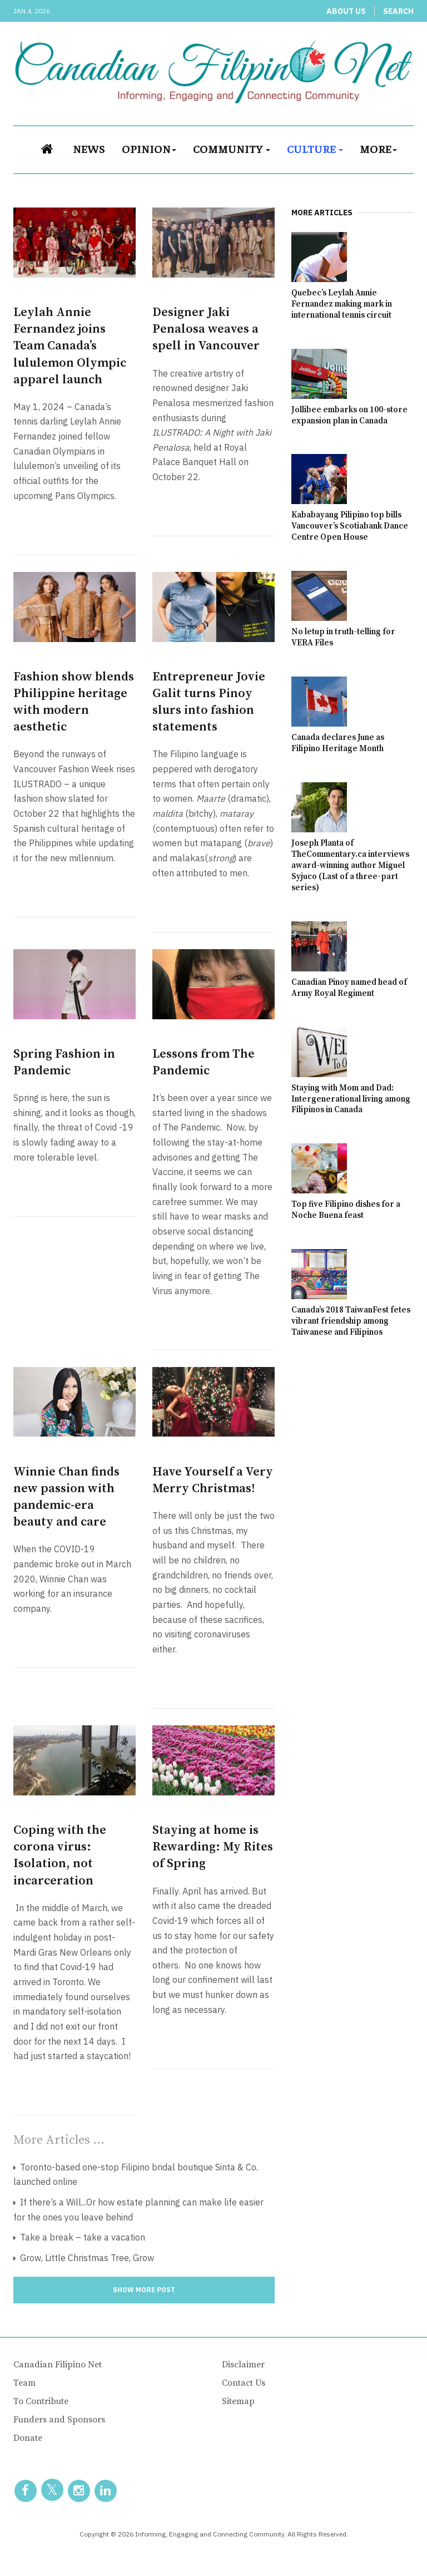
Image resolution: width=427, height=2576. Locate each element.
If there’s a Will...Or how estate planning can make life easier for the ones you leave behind (138, 2210)
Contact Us (243, 2383)
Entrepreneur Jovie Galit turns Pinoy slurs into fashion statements (208, 701)
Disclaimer (243, 2364)
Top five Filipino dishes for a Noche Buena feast (345, 1210)
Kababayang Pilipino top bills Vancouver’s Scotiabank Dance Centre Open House (349, 526)
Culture (315, 148)
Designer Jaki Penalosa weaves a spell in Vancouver (206, 329)
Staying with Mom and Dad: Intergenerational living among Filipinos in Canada (350, 1099)
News (89, 148)
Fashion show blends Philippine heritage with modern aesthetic (73, 701)
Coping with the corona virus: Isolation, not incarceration (59, 1855)
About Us (346, 11)
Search (398, 11)
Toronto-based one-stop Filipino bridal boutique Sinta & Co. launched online (135, 2175)
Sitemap (238, 2401)
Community (231, 148)
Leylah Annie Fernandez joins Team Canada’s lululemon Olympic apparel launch (69, 346)
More (378, 148)
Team (24, 2383)
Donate (27, 2438)
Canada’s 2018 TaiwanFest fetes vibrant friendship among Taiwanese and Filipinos (350, 1321)
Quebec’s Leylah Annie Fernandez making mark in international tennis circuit (341, 304)
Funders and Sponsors (59, 2419)
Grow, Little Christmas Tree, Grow (86, 2257)
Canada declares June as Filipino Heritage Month (337, 743)
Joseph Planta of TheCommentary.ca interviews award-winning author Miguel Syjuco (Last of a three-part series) (350, 865)
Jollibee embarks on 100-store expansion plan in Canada (349, 415)
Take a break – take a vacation (81, 2237)
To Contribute (40, 2401)
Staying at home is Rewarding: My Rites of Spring (212, 1847)
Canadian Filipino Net (57, 2364)
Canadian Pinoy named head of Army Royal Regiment (349, 988)
